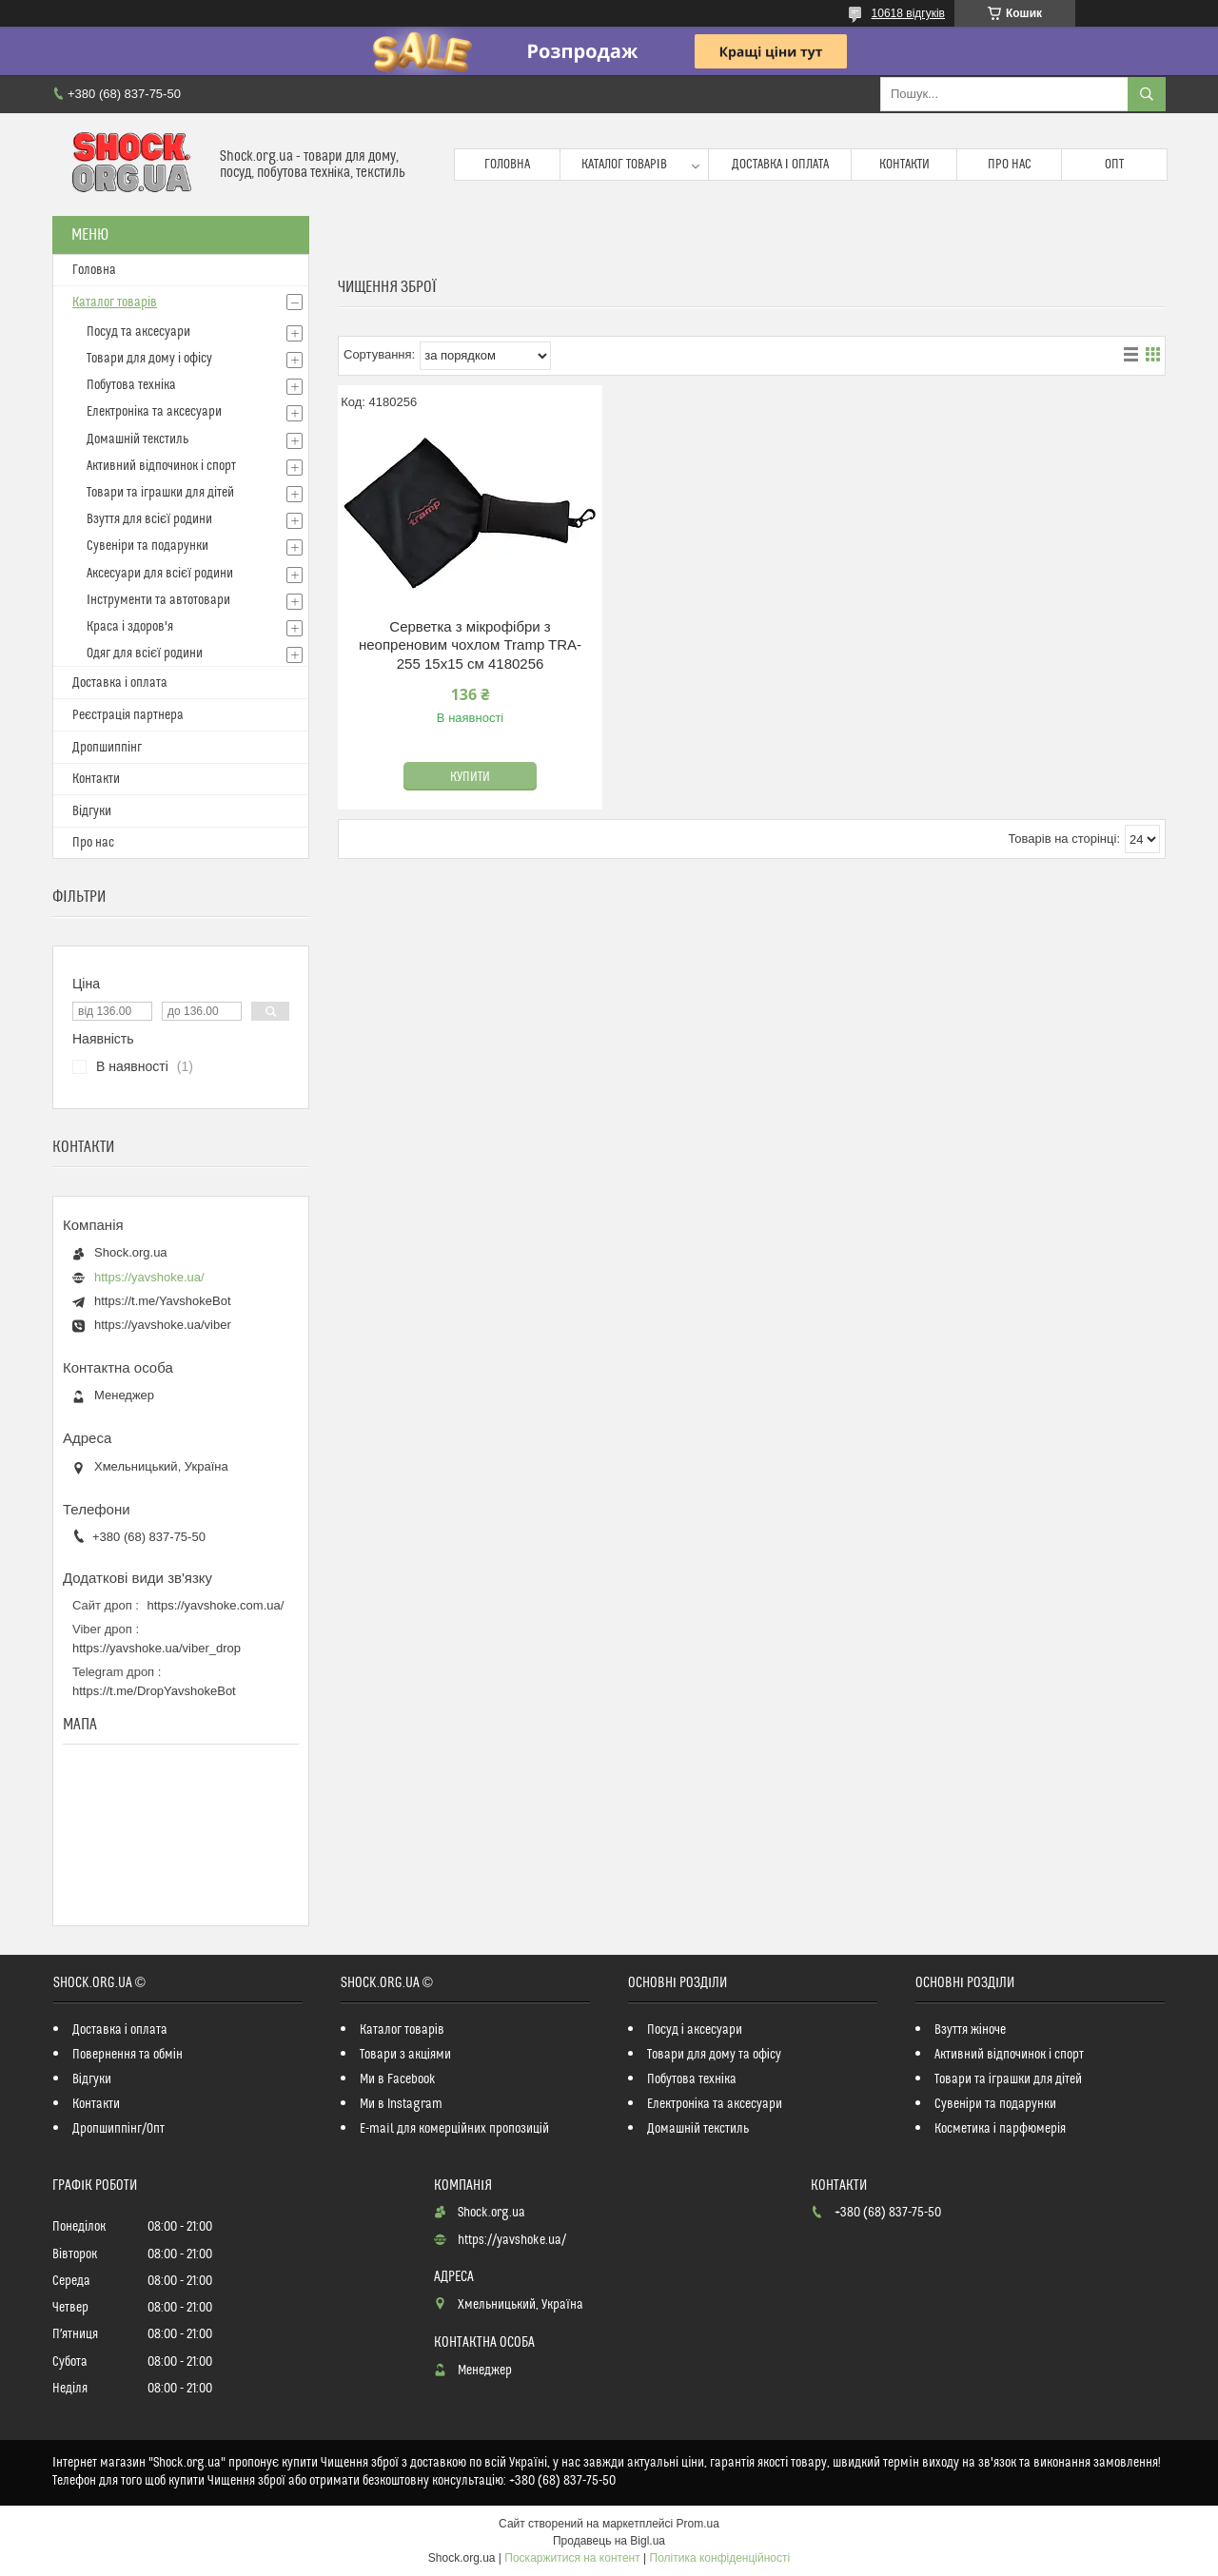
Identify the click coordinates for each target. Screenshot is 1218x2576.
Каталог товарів (624, 164)
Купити (470, 777)
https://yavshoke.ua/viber (162, 1324)
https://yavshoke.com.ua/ (216, 1605)
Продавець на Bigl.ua (609, 2540)
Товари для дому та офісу (714, 2054)
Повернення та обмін (127, 2054)
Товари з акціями (405, 2054)
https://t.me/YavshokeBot (162, 1301)
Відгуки (91, 811)
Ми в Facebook (398, 2079)
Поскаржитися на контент (571, 2558)
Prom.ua (698, 2523)
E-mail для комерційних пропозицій (454, 2129)
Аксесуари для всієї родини (160, 573)
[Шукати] (1147, 94)
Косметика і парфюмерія (1000, 2129)
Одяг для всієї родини (145, 653)
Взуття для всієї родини (149, 519)
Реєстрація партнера (128, 715)
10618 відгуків (908, 13)
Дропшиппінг (107, 747)
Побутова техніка (131, 385)
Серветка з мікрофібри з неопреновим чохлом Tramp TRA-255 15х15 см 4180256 (470, 645)
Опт (1114, 164)
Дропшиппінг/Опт (118, 2129)
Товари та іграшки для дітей (160, 492)
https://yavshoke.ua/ (149, 1277)
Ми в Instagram (401, 2104)
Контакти (904, 164)
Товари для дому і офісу (149, 358)
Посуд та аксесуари (138, 332)
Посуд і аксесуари (694, 2030)
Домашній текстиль (137, 439)
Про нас (1009, 164)
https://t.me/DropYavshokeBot (154, 1691)
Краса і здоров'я (130, 626)
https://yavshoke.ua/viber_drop (156, 1648)
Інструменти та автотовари (158, 600)
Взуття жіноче (970, 2030)
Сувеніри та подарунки (147, 546)
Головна (507, 164)
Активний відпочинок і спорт (161, 466)
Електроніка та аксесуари (154, 412)
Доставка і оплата (780, 164)
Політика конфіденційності (720, 2558)
